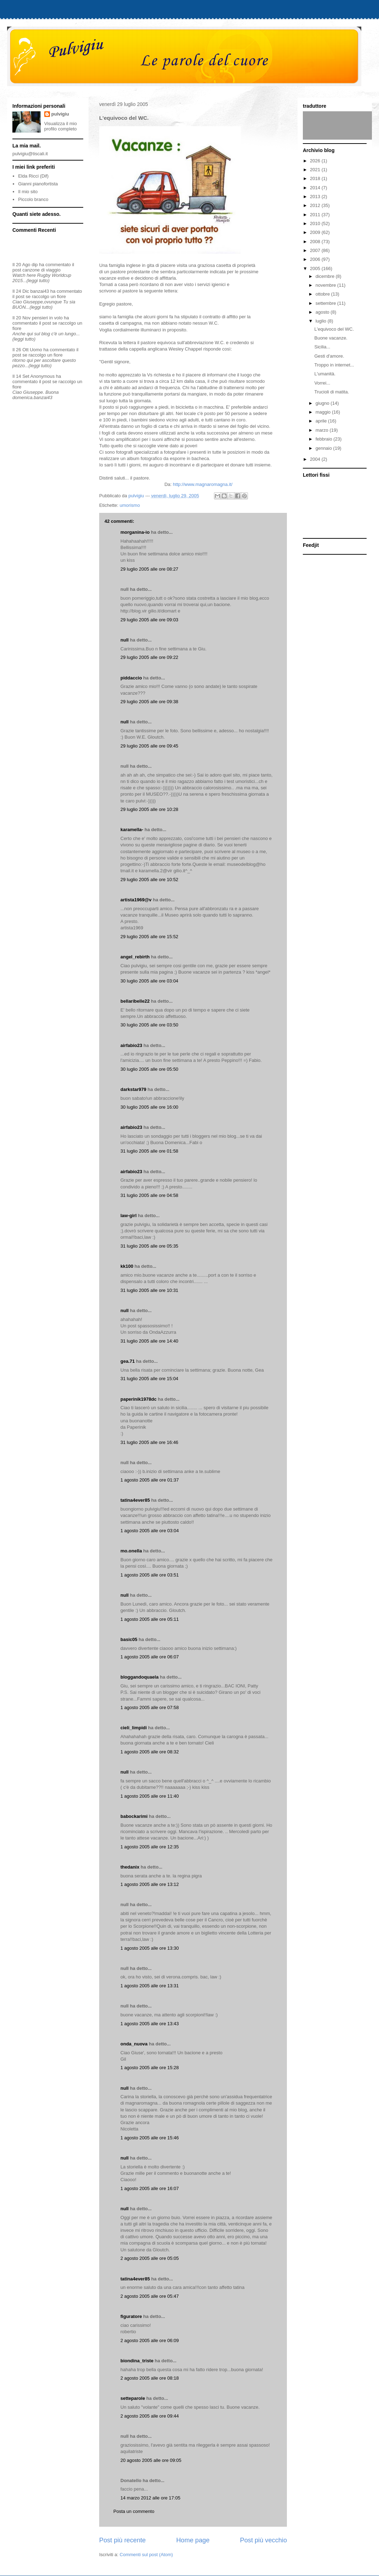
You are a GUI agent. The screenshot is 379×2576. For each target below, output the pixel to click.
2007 (316, 250)
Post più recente (122, 2540)
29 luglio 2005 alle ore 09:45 (149, 746)
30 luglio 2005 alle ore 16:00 (149, 1107)
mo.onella (131, 1550)
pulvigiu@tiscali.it (30, 153)
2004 (316, 459)
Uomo (36, 349)
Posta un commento (133, 2511)
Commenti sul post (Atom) (146, 2554)
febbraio (325, 439)
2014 (316, 187)
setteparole (132, 2398)
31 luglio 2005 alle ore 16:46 (149, 1442)
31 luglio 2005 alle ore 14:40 (149, 1341)
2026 (316, 160)
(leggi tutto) (38, 280)
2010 (316, 223)
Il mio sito (28, 191)
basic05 (128, 1639)
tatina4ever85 (135, 1500)
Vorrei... (322, 383)
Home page (192, 2540)
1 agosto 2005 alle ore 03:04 (149, 1530)
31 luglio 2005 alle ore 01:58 (149, 1151)
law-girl (128, 1215)
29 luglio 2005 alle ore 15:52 (149, 936)
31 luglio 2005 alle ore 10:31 (149, 1290)
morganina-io (134, 532)
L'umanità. (324, 373)
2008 (316, 241)
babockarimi (134, 1816)
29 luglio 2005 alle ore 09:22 (149, 657)
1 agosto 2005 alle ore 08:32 (149, 1751)
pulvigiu (60, 114)
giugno (323, 403)
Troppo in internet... (334, 365)
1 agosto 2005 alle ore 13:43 (149, 2023)
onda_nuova (134, 2043)
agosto (323, 312)
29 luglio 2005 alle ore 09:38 (149, 701)
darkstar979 (133, 1089)
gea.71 (127, 1361)
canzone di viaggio (41, 270)
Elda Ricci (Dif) (33, 176)
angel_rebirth (134, 956)
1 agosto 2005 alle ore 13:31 (149, 1985)
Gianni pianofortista (38, 183)
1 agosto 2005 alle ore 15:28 (149, 2067)
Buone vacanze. (330, 338)
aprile (322, 421)
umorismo (130, 505)
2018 (316, 178)
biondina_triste (136, 2360)
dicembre (326, 276)
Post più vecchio (263, 2540)
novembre (326, 285)
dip (35, 264)
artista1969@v (136, 899)
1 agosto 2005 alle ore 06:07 (149, 1656)
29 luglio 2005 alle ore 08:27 (149, 569)
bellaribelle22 (134, 1001)
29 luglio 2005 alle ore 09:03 (149, 619)
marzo (323, 430)
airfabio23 (131, 1045)
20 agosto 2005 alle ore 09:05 (150, 2460)
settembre (326, 303)
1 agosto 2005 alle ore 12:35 (149, 1846)
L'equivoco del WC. (334, 329)
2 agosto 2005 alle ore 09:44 (149, 2416)
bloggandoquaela (139, 1677)
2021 (316, 169)
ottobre (323, 294)
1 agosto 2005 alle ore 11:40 (149, 1796)
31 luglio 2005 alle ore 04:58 (149, 1195)
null (124, 640)
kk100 (126, 1266)
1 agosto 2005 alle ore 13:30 (149, 1948)
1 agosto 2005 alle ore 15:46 (149, 2137)
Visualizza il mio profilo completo (60, 126)
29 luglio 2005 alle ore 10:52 (149, 879)
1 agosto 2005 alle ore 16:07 (149, 2188)
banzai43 (39, 291)
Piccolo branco (33, 199)
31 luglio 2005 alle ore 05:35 (149, 1246)
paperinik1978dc (138, 1399)
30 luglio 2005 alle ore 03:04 (149, 981)
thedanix (129, 1867)
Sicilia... (322, 346)
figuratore (131, 2316)
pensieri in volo (47, 317)
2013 (316, 196)
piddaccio (131, 678)
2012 (316, 205)
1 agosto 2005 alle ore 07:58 (149, 1707)
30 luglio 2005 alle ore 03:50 (149, 1024)
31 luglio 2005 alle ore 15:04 (149, 1378)
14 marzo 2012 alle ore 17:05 (150, 2498)
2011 (316, 214)
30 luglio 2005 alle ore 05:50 (149, 1069)
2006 (316, 259)
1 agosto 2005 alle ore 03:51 (149, 1575)
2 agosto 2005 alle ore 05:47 (149, 2296)
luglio (322, 321)
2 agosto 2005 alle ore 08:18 (149, 2378)
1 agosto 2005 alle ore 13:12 (149, 1884)
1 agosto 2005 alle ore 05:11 (149, 1619)
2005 (316, 268)
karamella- (131, 829)
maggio (324, 412)
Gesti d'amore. (329, 356)
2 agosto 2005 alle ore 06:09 (149, 2340)
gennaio (324, 448)
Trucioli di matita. (331, 391)
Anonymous (42, 376)
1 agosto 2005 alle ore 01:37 (149, 1480)
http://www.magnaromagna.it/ (202, 484)
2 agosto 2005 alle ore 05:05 (149, 2258)
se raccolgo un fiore (46, 296)
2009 (316, 232)
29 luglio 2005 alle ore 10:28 (149, 809)
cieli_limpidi (133, 1727)
